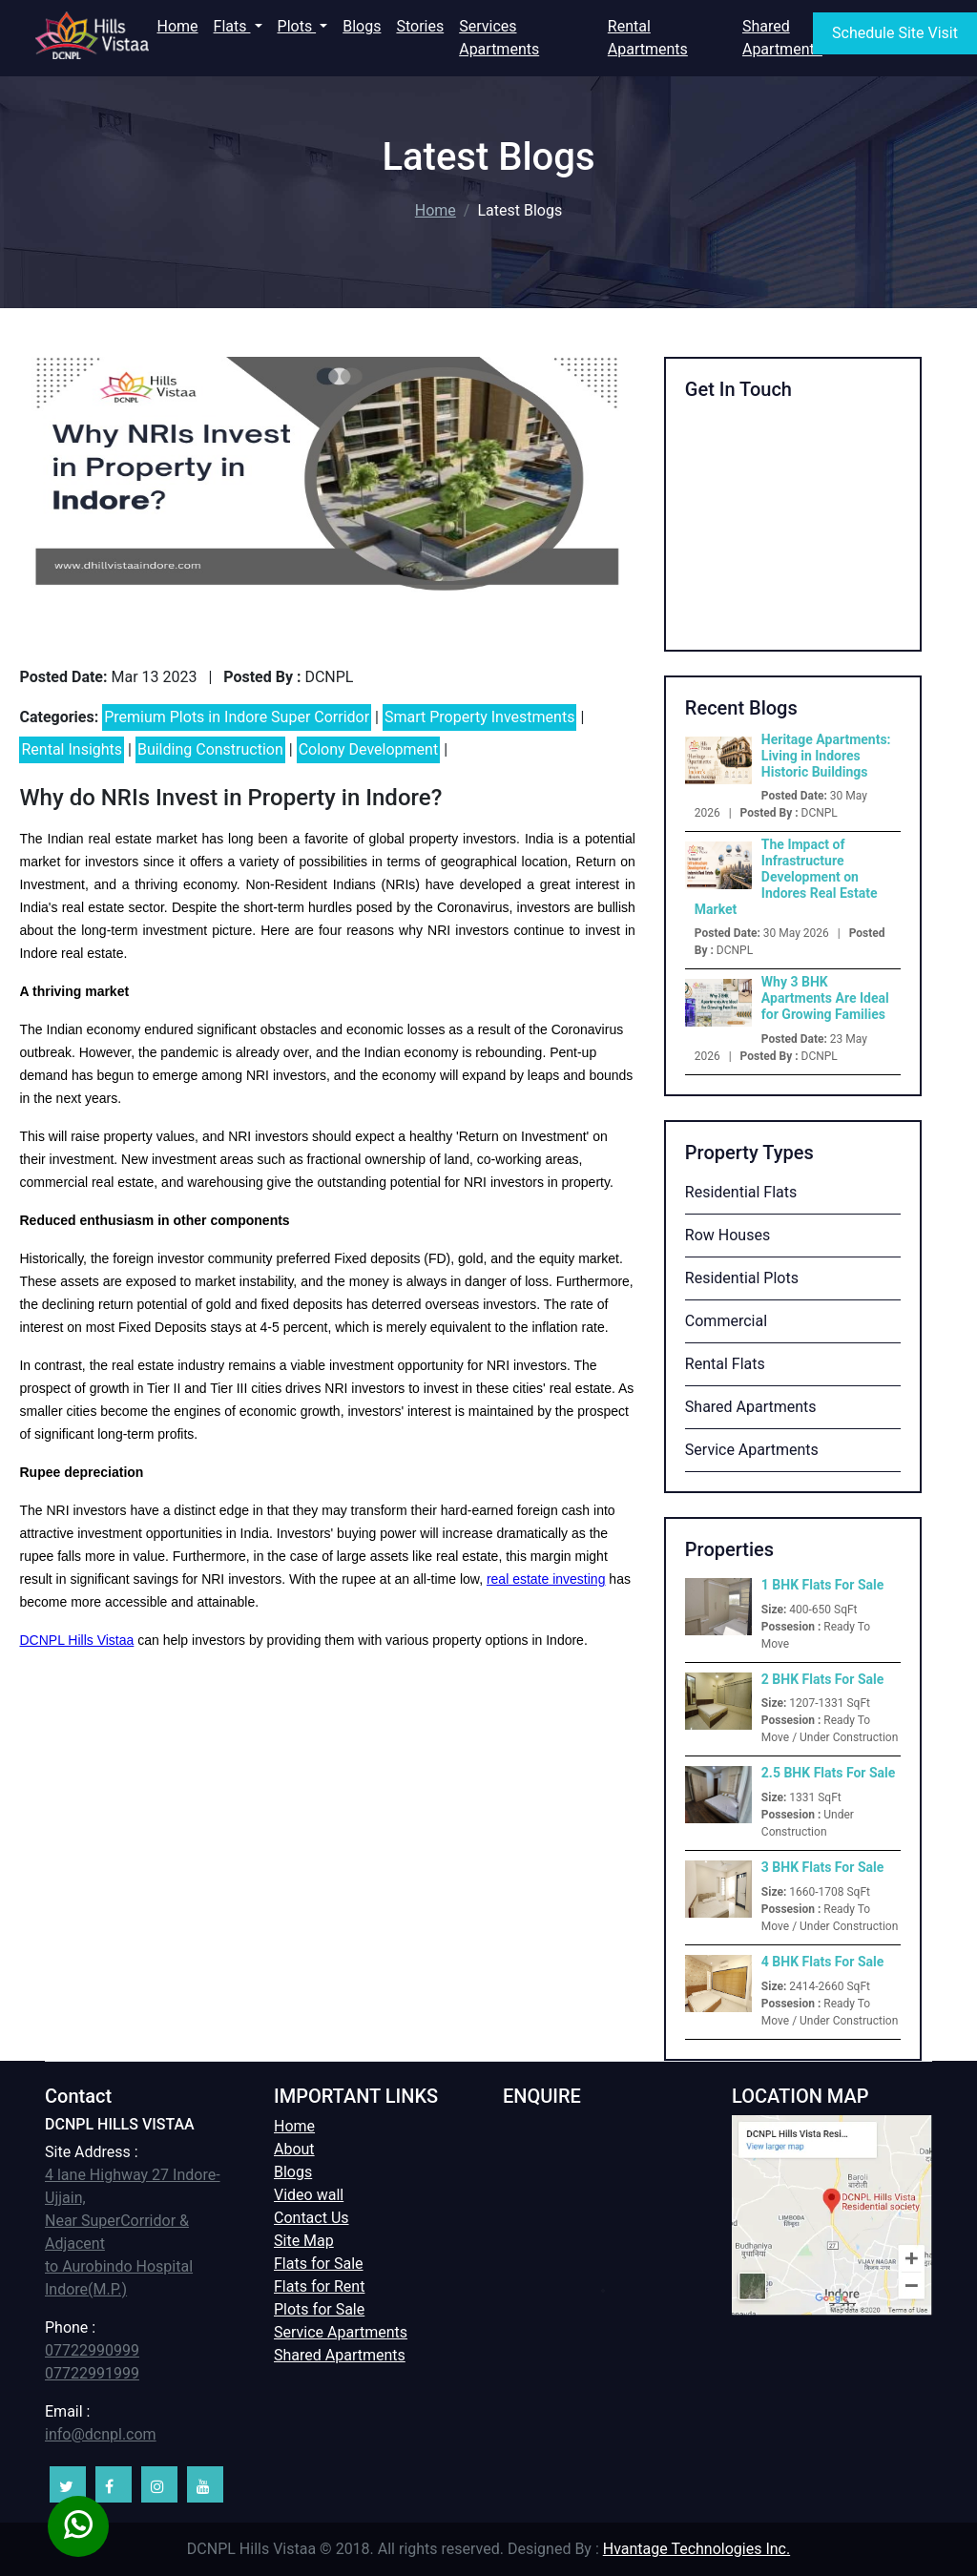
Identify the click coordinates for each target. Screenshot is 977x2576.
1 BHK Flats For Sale (822, 1584)
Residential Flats (741, 1192)
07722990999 (92, 2350)
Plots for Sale (319, 2309)
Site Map (304, 2241)
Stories (420, 26)
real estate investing (546, 1579)
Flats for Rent (319, 2286)
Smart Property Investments (479, 717)
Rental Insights (71, 749)
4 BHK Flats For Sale (822, 1961)
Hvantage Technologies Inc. (696, 2549)
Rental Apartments (648, 37)
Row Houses (727, 1235)
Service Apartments (752, 1450)
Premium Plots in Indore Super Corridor (236, 717)
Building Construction (210, 749)
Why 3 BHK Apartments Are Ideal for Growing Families (825, 998)
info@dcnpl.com (100, 2434)
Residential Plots (742, 1278)
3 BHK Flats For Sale (822, 1867)
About (294, 2149)
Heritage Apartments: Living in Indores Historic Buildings (826, 755)
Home (180, 24)
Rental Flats (725, 1364)
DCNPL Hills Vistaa (76, 1640)
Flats (232, 26)
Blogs (362, 26)
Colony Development (369, 749)
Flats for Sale (319, 2263)
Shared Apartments (782, 37)
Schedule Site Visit (895, 33)
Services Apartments (499, 37)
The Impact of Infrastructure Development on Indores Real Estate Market (786, 876)
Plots (297, 26)
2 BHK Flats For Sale (822, 1679)
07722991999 (92, 2373)
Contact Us (311, 2218)
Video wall (308, 2195)
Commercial (726, 1321)
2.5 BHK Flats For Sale (828, 1772)
